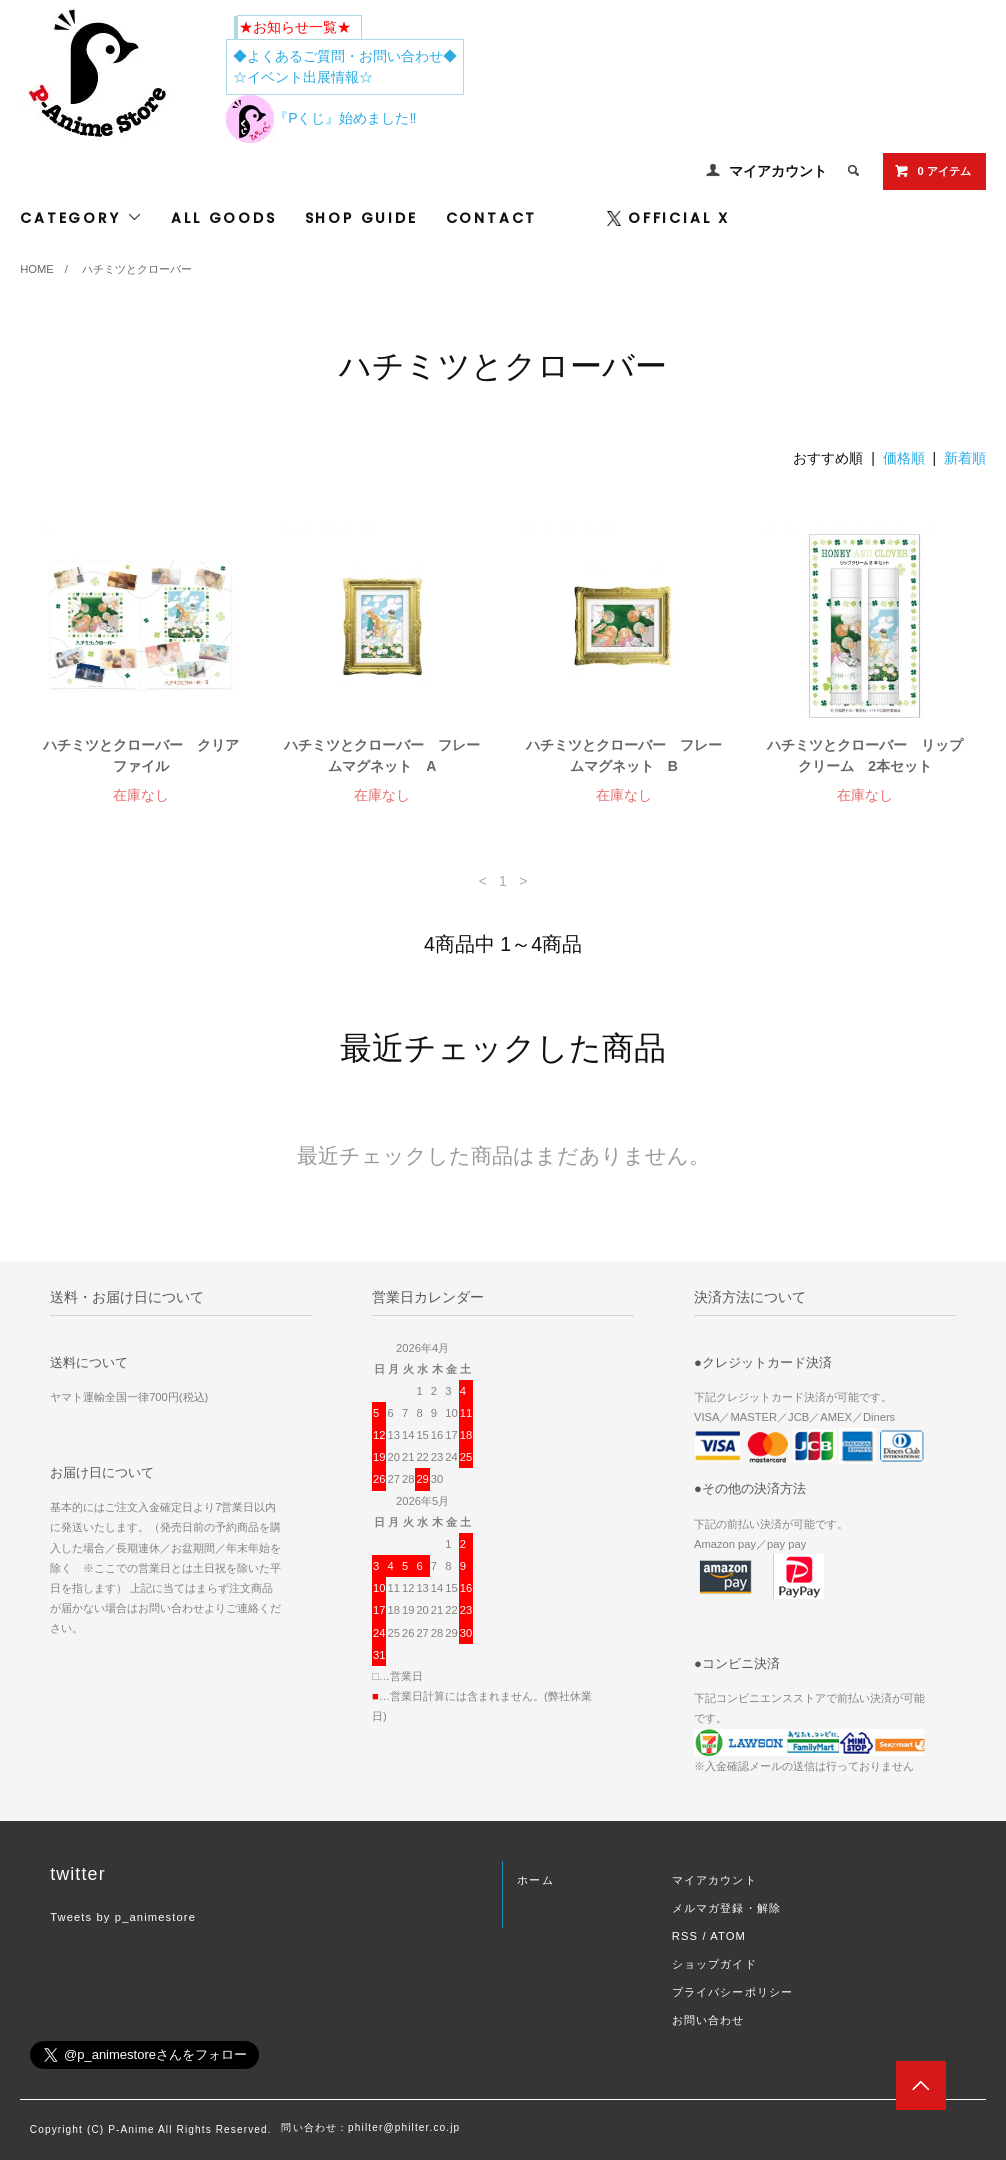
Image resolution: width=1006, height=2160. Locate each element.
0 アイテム (932, 171)
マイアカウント (778, 171)
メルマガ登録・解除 (726, 1908)
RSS (685, 1936)
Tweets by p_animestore (123, 1917)
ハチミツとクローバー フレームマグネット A (382, 755)
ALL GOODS (223, 218)
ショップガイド (714, 1964)
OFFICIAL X (668, 218)
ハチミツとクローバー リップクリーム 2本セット (865, 755)
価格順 (904, 458)
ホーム (535, 1880)
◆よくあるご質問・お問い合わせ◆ (345, 56)
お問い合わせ (708, 2020)
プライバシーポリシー (732, 1992)
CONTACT (492, 218)
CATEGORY (81, 218)
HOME (37, 269)
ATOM (728, 1936)
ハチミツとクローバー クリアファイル (141, 755)
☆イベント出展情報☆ (303, 77)
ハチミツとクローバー (137, 269)
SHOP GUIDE (361, 218)
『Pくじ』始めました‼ (321, 118)
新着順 (965, 458)
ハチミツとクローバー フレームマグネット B (624, 755)
